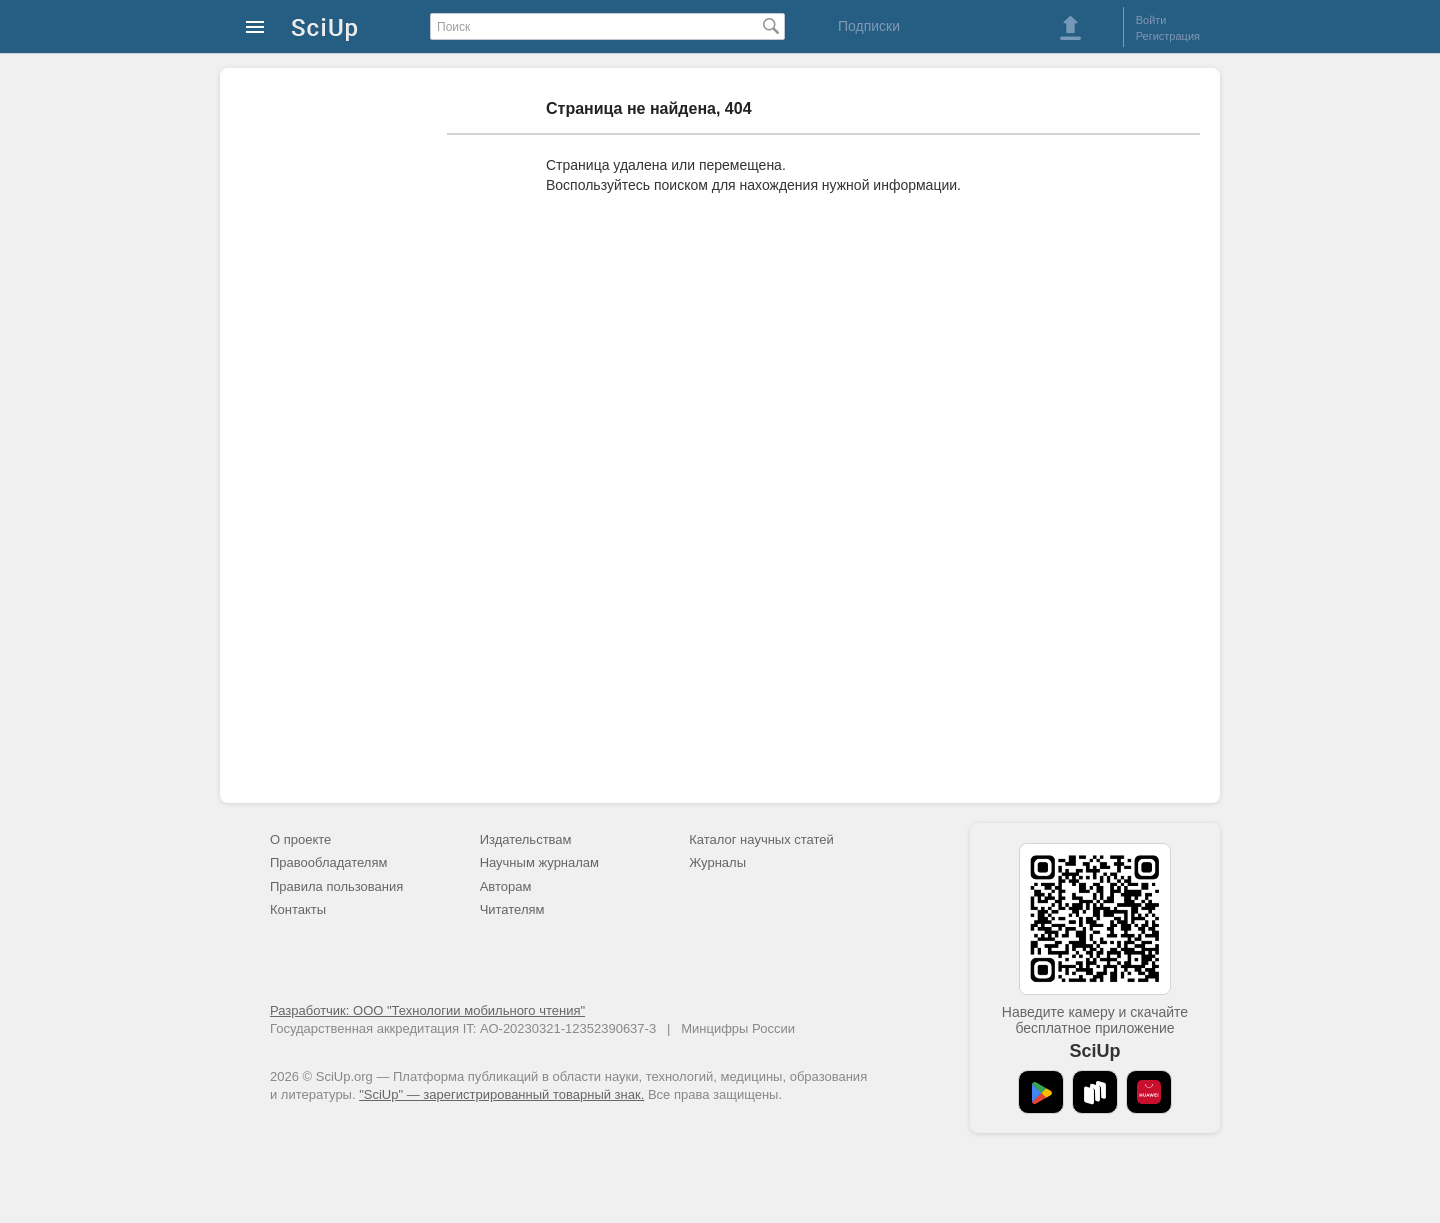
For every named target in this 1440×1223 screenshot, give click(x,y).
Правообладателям (328, 862)
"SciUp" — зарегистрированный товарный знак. (501, 1094)
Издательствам (526, 839)
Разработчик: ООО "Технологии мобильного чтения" (427, 1010)
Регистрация (1168, 36)
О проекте (300, 839)
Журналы (717, 862)
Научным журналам (539, 862)
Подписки (869, 26)
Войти (1151, 20)
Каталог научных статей (761, 839)
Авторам (506, 886)
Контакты (298, 909)
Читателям (512, 909)
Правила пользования (336, 886)
